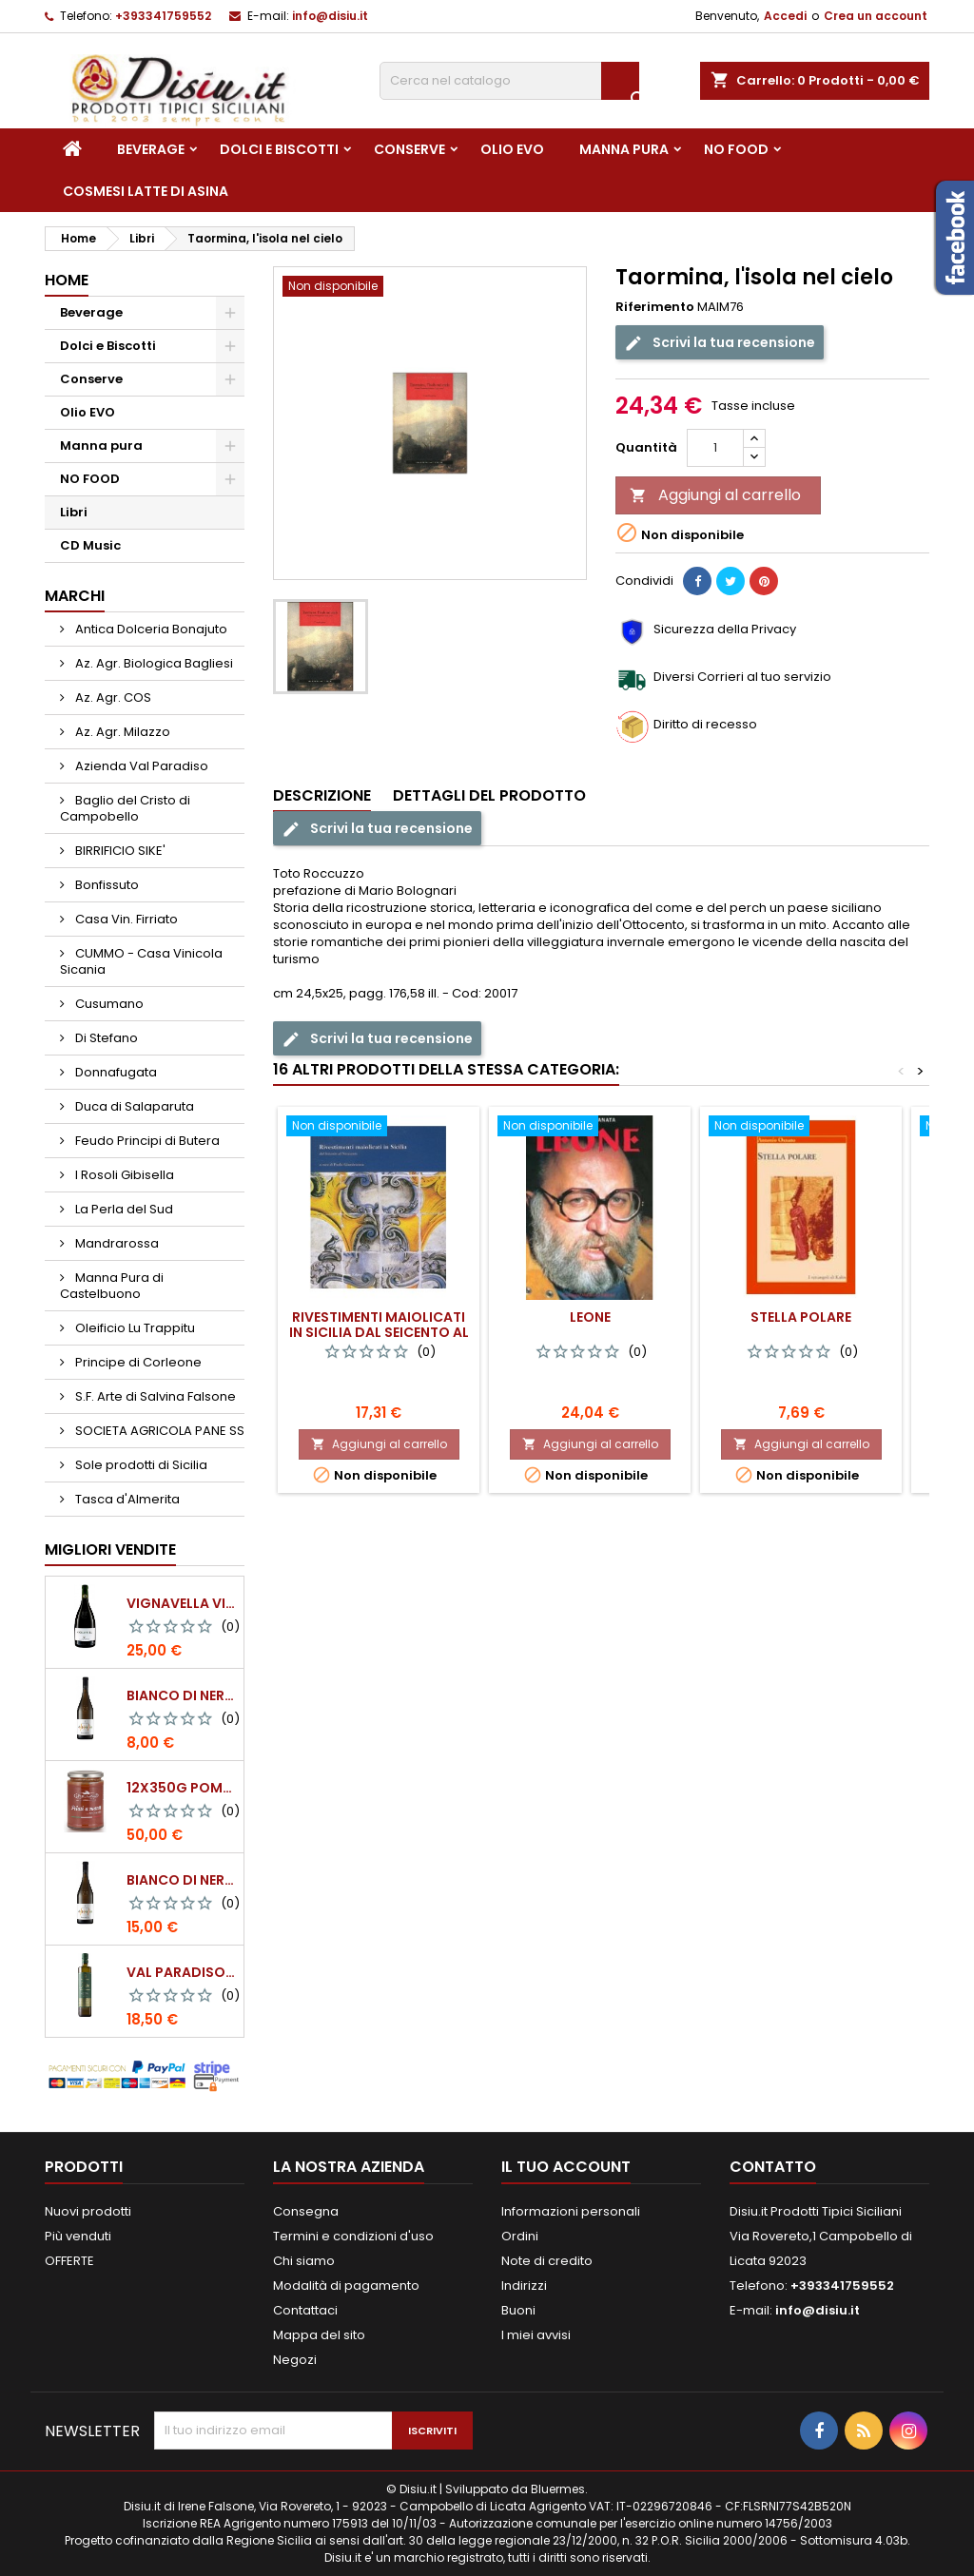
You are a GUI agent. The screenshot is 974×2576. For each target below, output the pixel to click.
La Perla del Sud (122, 1209)
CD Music (90, 545)
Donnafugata (114, 1072)
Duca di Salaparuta (133, 1106)
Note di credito (547, 2261)
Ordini (519, 2236)
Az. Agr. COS (111, 697)
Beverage (151, 149)
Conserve (409, 149)
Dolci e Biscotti (279, 149)
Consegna (306, 2211)
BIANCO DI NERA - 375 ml (181, 1695)
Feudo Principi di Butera (146, 1141)
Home (66, 280)
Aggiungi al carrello (715, 495)
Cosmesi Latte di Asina (145, 191)
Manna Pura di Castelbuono (112, 1286)
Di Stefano (105, 1038)
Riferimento (654, 307)
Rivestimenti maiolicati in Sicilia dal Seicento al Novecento (379, 1332)
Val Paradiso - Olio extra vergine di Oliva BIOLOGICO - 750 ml (181, 1972)
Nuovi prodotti (88, 2211)
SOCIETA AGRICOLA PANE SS (158, 1431)
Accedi (785, 16)
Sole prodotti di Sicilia (139, 1465)
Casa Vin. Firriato (125, 919)
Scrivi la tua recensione (719, 343)
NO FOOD (736, 149)
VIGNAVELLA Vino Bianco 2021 (181, 1603)
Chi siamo (304, 2261)
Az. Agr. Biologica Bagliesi (152, 663)
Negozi (295, 2360)
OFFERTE (69, 2261)
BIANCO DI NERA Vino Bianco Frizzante (181, 1880)
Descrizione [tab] (322, 795)
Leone (590, 1317)
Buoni (518, 2310)
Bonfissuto (105, 885)
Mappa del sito (319, 2335)
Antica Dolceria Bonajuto (149, 629)
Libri (74, 512)
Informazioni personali (570, 2211)
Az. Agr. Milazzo (121, 732)
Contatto (773, 2167)
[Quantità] (715, 448)
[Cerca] (509, 81)
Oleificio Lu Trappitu (133, 1328)
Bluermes (558, 2489)
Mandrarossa (115, 1243)
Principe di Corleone (137, 1362)
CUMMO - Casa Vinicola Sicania (141, 961)
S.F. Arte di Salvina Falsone (154, 1396)
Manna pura (624, 149)
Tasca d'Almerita (126, 1499)
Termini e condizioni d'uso (353, 2236)
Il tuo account (566, 2167)
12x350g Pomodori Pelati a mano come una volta (181, 1787)
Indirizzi (524, 2285)
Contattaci (305, 2310)
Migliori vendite (110, 1549)
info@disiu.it (330, 16)
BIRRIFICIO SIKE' (119, 851)
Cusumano (108, 1004)
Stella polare (800, 1317)
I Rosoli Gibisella (123, 1175)
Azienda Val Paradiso (140, 766)
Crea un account (875, 16)
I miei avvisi (536, 2335)
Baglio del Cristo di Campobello (125, 808)
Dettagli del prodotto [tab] (489, 795)
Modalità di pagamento (346, 2285)
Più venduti (78, 2236)
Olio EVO (512, 149)
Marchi (75, 596)
